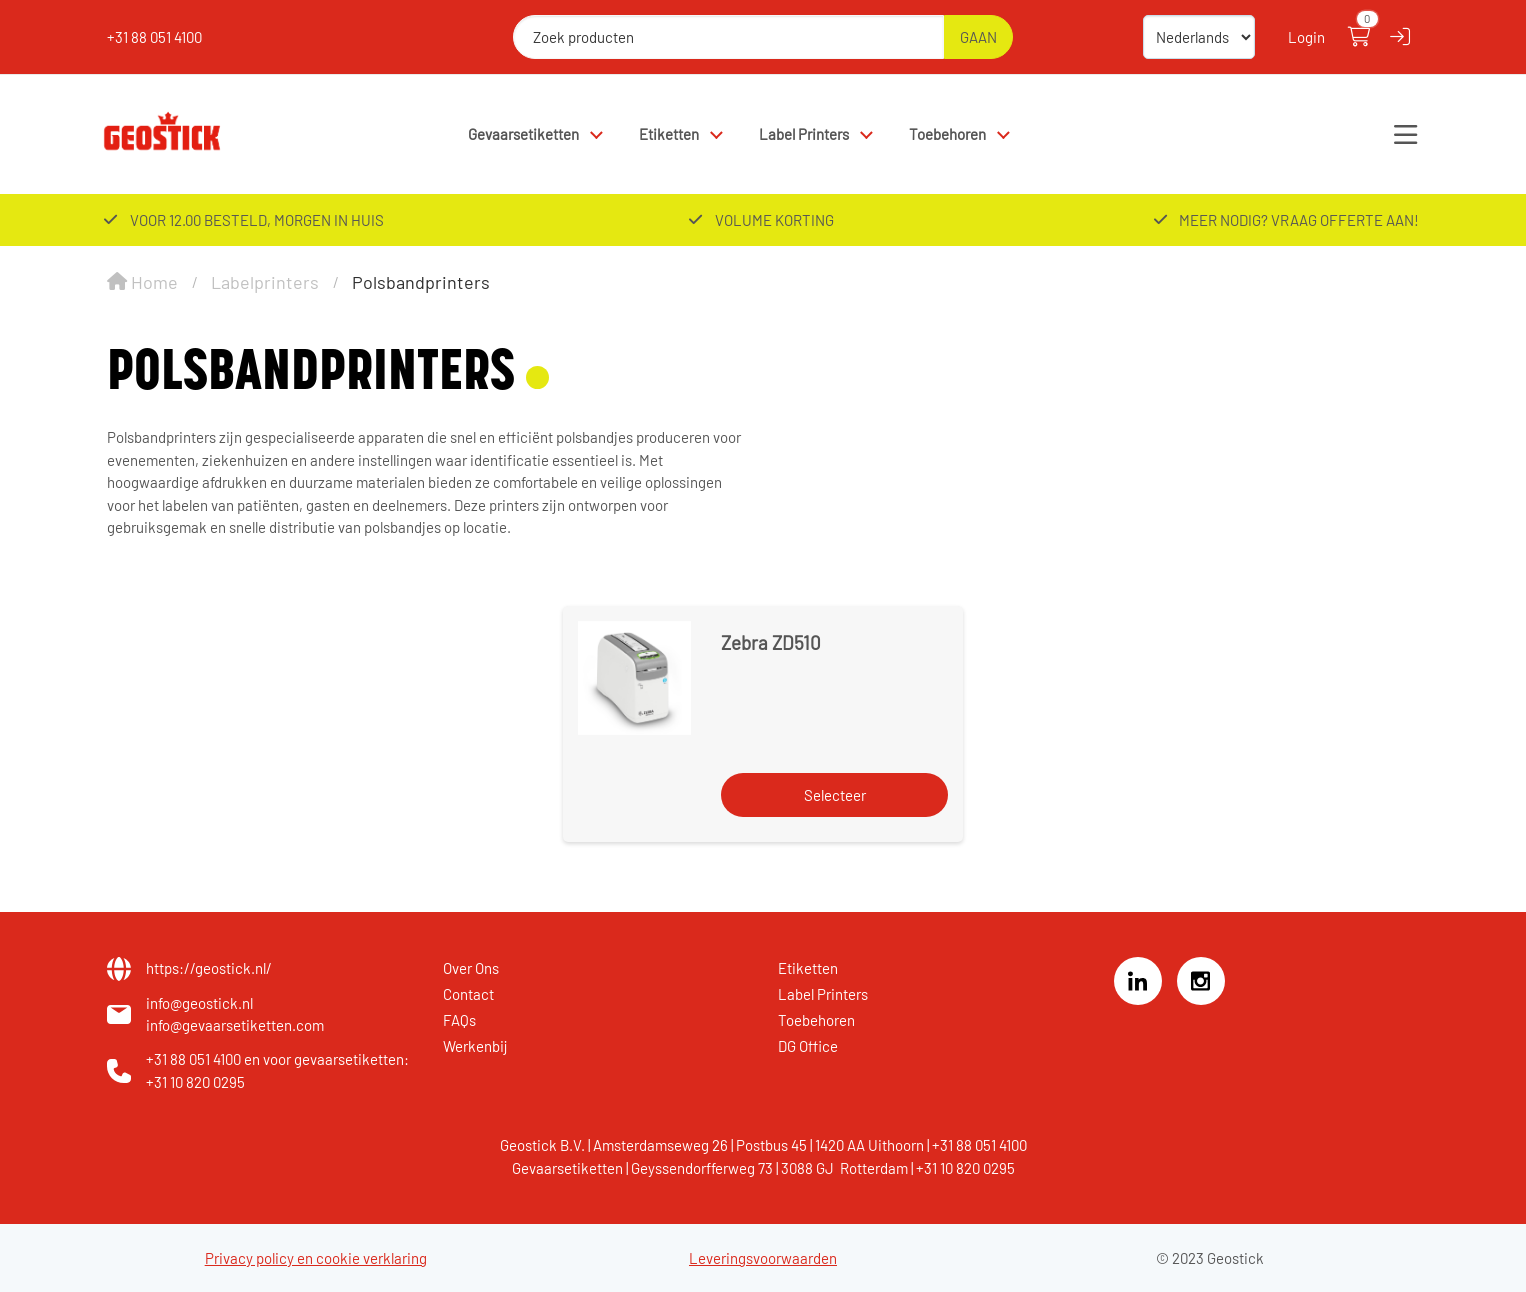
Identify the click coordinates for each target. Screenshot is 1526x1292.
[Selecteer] (834, 795)
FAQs (459, 1020)
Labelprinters (265, 282)
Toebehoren (947, 134)
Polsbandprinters (421, 282)
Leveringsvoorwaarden (763, 1258)
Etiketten (669, 134)
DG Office (808, 1046)
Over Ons (471, 968)
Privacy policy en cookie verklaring (316, 1258)
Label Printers (804, 134)
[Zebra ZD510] (634, 677)
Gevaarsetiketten (523, 134)
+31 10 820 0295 (195, 1082)
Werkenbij (475, 1046)
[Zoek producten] (728, 37)
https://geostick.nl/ (209, 968)
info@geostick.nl (199, 1003)
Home (142, 282)
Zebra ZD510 (771, 642)
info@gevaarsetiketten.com (235, 1025)
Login (1306, 37)
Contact (468, 994)
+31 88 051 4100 (154, 37)
